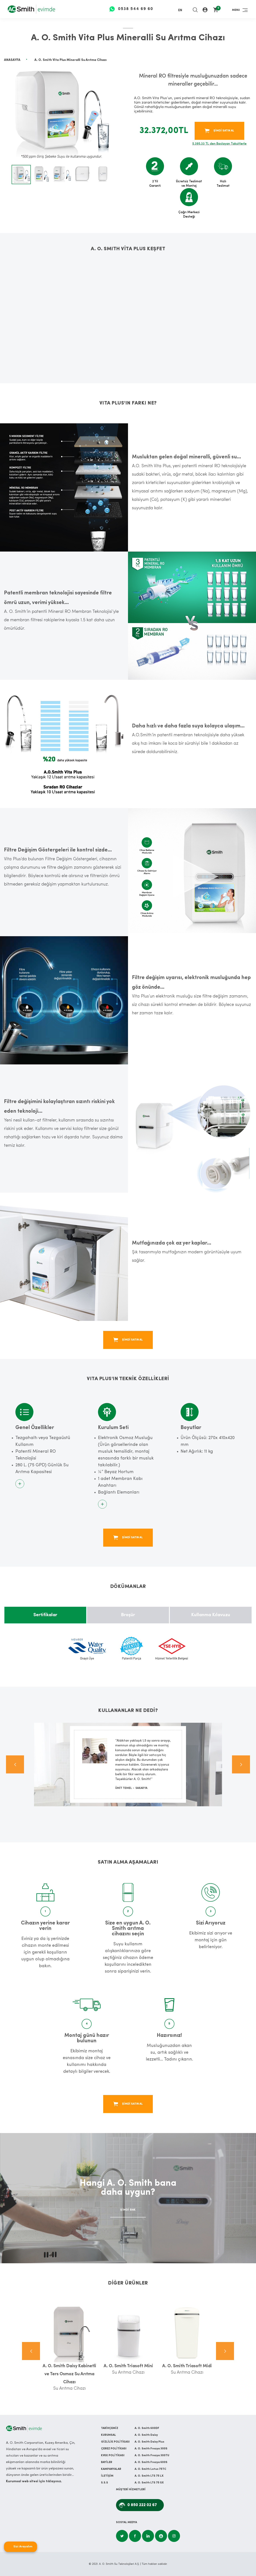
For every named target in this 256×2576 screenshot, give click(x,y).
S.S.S (104, 2482)
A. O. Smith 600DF (147, 2428)
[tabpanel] (128, 309)
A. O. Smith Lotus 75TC (150, 2469)
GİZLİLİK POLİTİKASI (115, 2441)
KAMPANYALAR (111, 2469)
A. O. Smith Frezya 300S (151, 2448)
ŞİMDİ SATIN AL (219, 131)
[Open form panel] (20, 2547)
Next (241, 1764)
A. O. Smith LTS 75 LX (149, 2475)
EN (180, 10)
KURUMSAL (108, 2435)
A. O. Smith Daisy (146, 2435)
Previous (15, 1764)
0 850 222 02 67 (142, 2505)
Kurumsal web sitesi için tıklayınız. (34, 2481)
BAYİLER (106, 2462)
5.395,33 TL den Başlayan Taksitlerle (219, 143)
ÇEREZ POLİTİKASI (113, 2448)
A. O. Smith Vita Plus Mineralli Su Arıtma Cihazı (70, 60)
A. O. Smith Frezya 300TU (152, 2455)
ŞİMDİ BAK (128, 2209)
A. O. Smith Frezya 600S (151, 2462)
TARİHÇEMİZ (109, 2428)
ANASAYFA (12, 60)
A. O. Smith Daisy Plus (149, 2441)
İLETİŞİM (107, 2475)
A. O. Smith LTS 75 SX (149, 2482)
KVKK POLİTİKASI (112, 2455)
